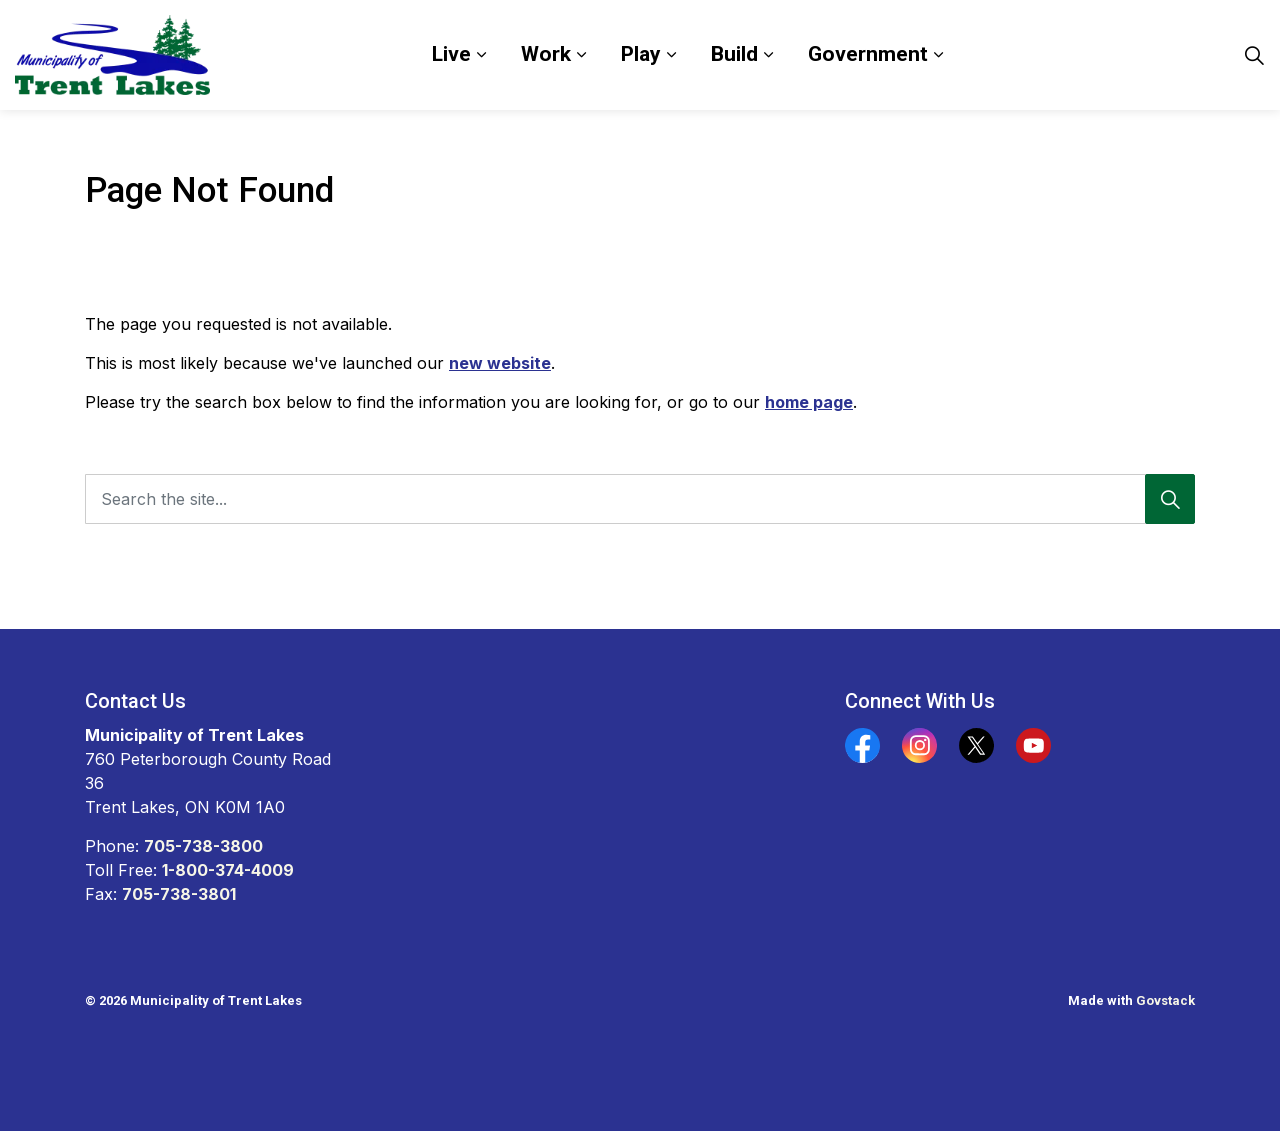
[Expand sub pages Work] (581, 55)
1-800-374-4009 (228, 870)
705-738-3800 (203, 846)
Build (734, 54)
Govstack (1165, 1000)
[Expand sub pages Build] (768, 55)
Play (641, 54)
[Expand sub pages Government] (938, 55)
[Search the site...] (640, 499)
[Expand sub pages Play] (671, 55)
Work (546, 54)
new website (500, 363)
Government (868, 54)
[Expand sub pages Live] (481, 55)
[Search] (1170, 499)
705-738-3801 (179, 894)
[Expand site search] (1254, 55)
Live (451, 54)
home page (809, 402)
